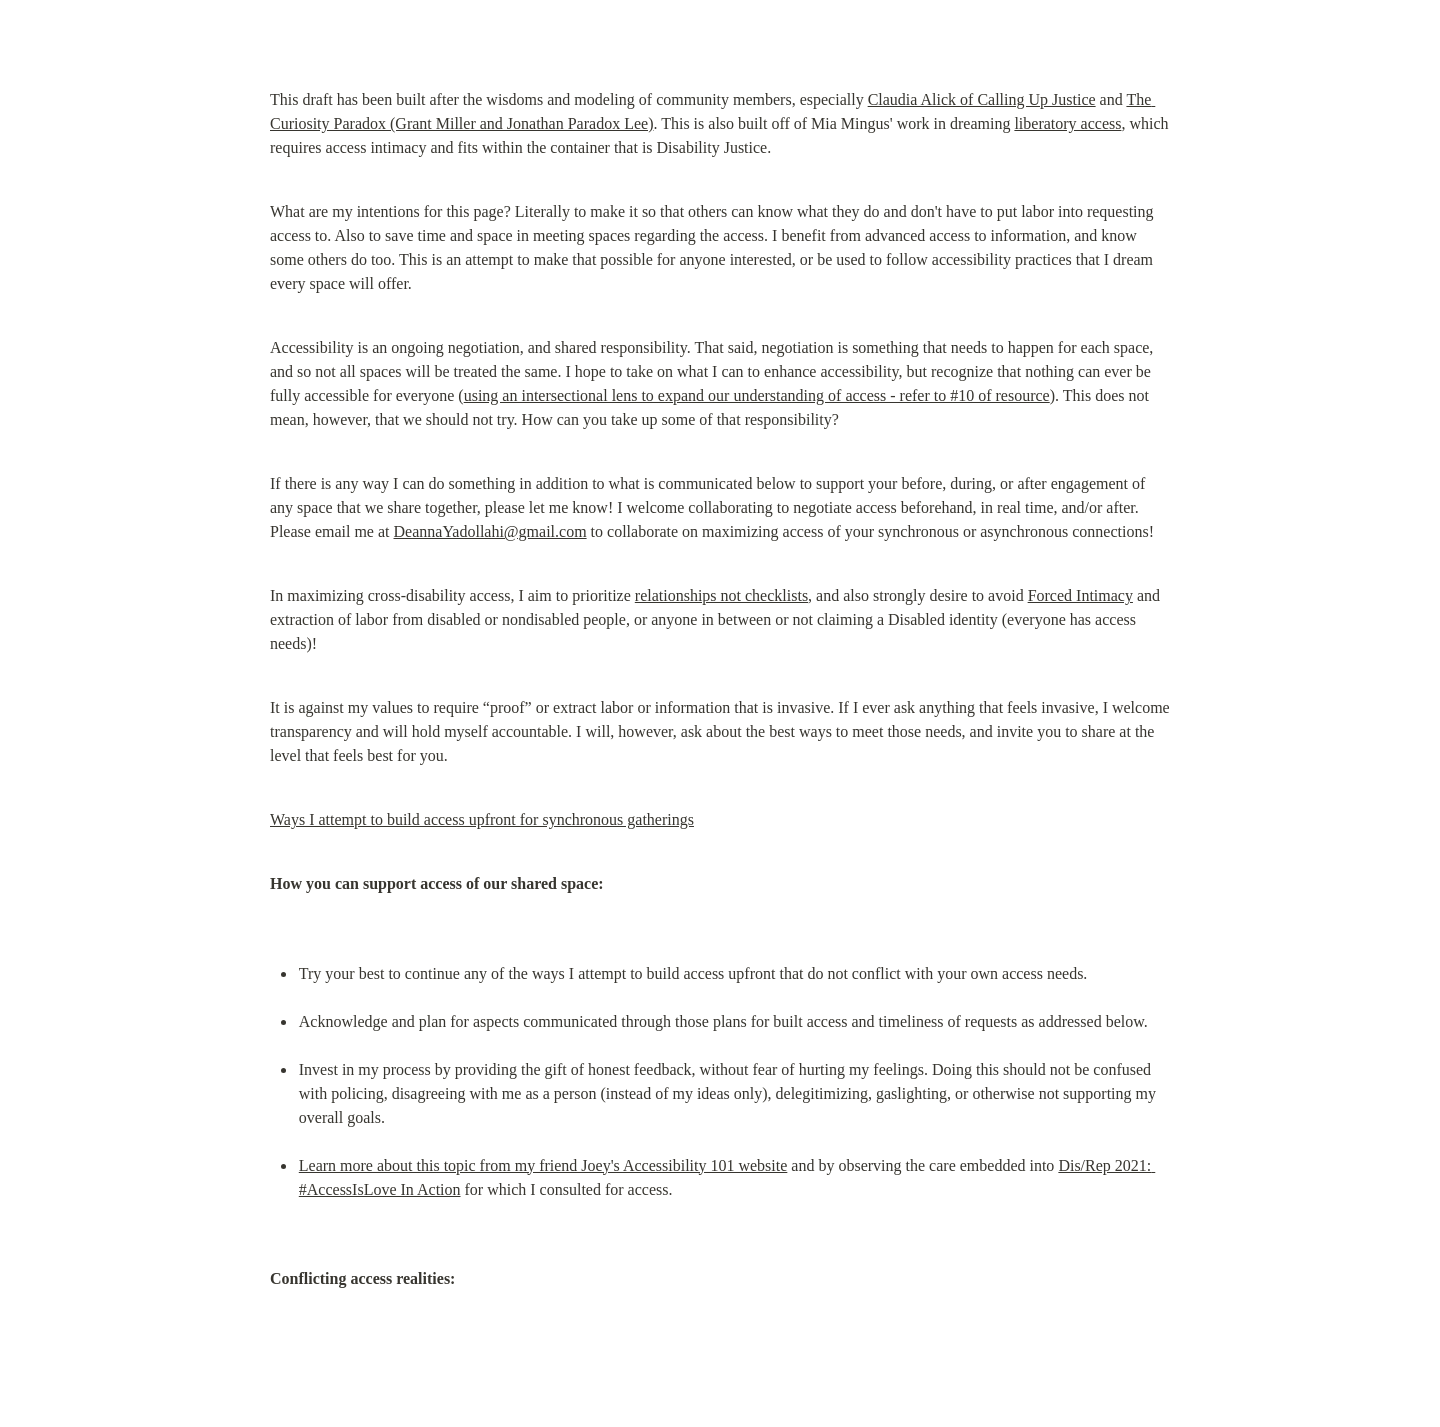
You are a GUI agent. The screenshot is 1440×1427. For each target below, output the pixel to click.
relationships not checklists (721, 595)
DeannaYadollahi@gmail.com (490, 531)
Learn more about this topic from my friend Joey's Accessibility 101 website (543, 1165)
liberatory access (1067, 123)
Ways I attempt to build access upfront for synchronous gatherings (482, 819)
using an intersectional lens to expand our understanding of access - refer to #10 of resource (757, 395)
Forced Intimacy (1080, 595)
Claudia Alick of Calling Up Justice (982, 99)
